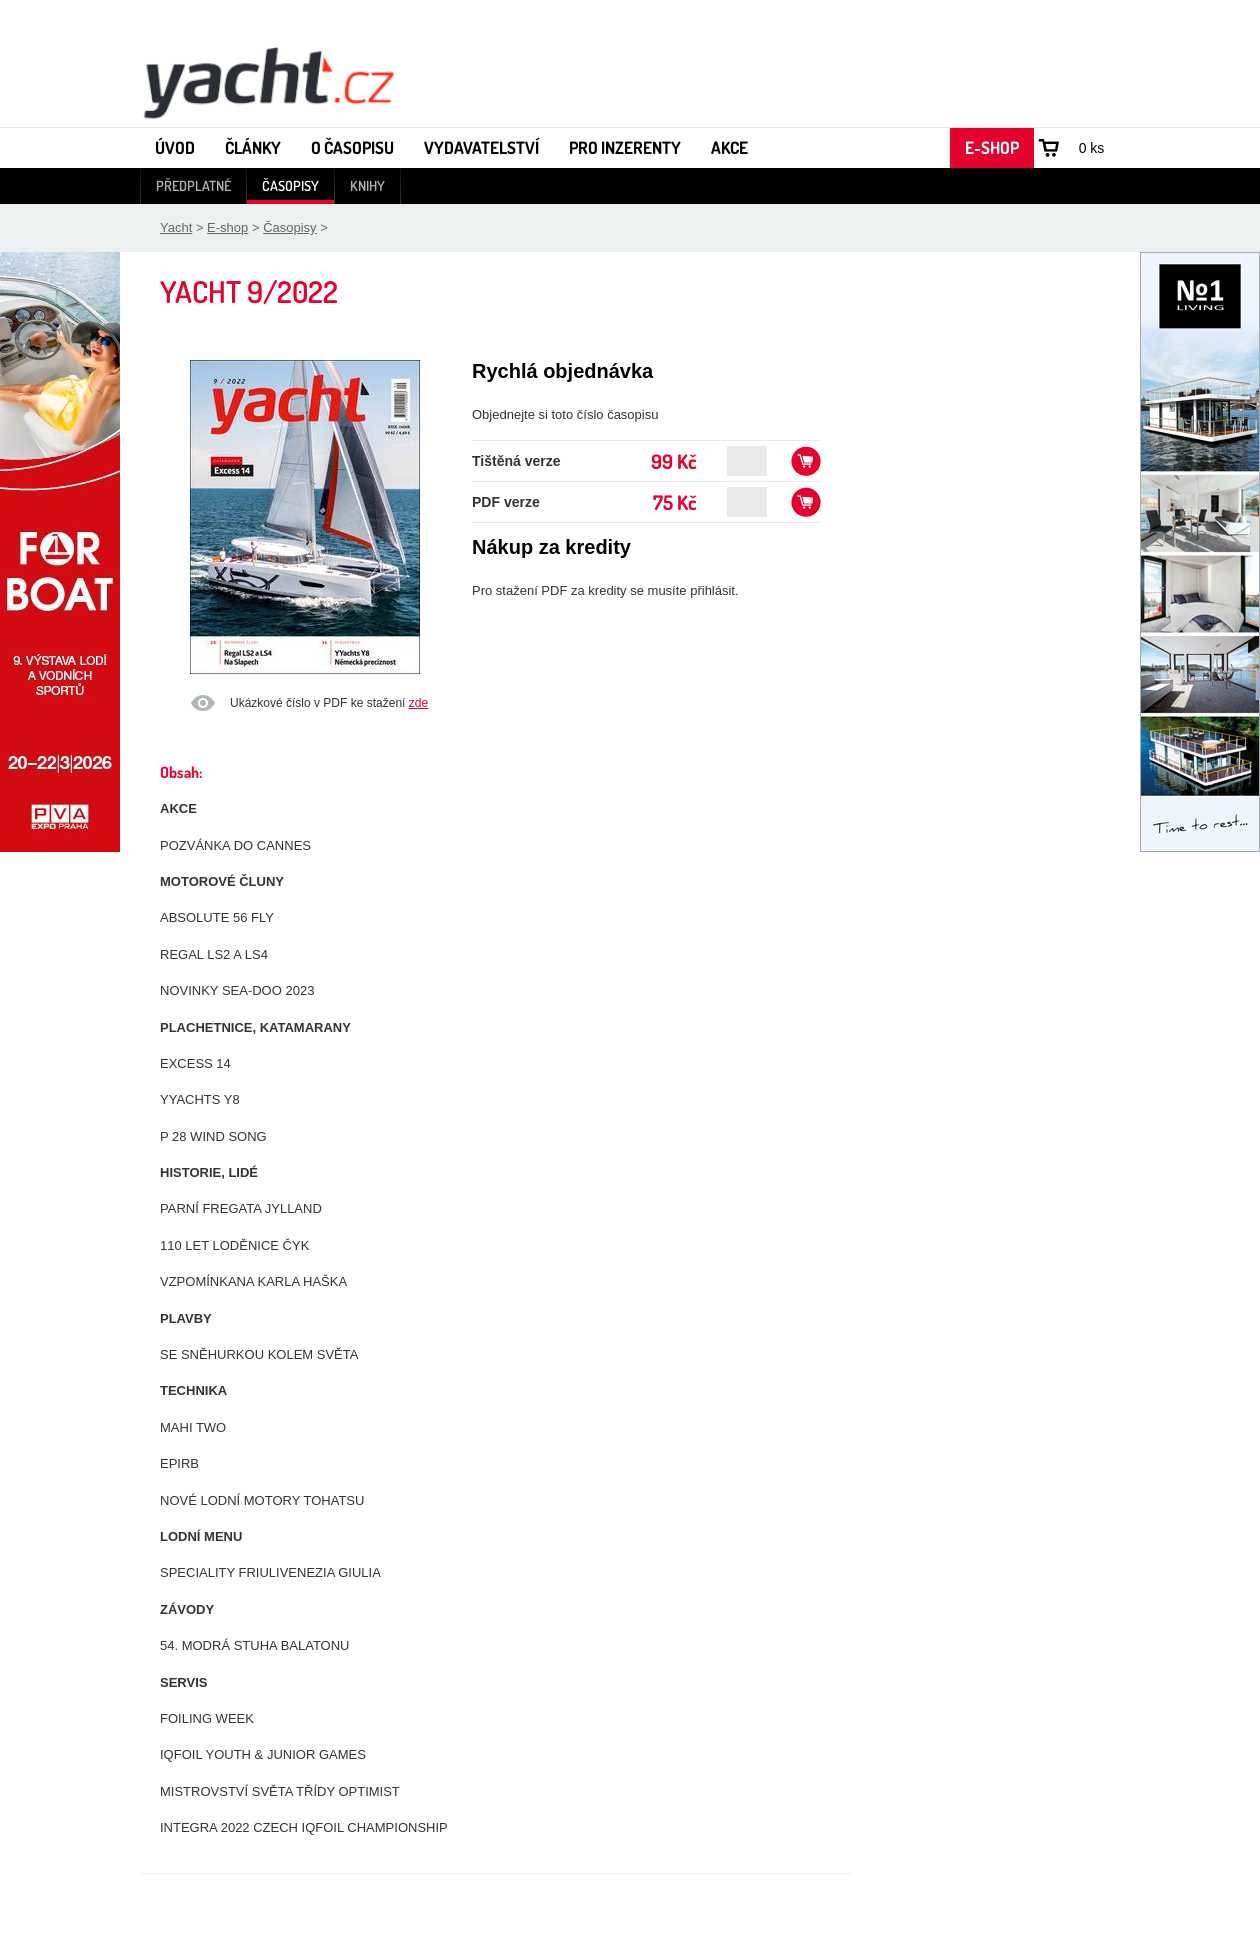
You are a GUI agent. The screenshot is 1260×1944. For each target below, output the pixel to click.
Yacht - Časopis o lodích (268, 81)
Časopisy (290, 185)
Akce (729, 147)
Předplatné (193, 185)
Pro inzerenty (625, 147)
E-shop (992, 147)
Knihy (367, 185)
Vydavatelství (481, 147)
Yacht (176, 227)
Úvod (175, 147)
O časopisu (352, 147)
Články (253, 147)
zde (418, 703)
